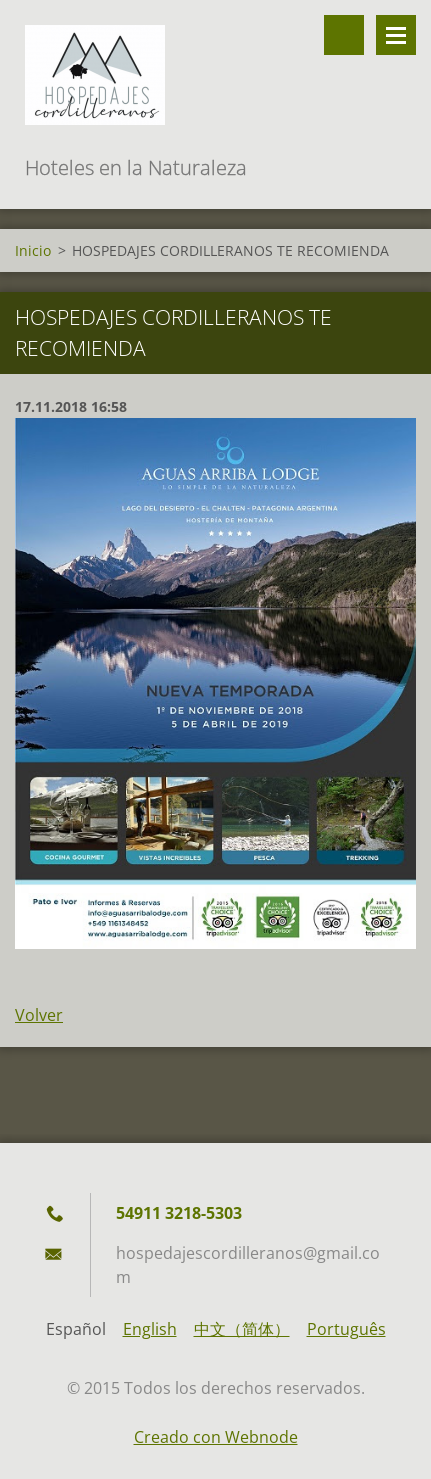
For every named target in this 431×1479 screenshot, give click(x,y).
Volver (39, 1015)
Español (76, 1329)
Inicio (33, 250)
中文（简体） (242, 1329)
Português (346, 1329)
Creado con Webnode (216, 1437)
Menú (396, 35)
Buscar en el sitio (344, 35)
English (150, 1329)
